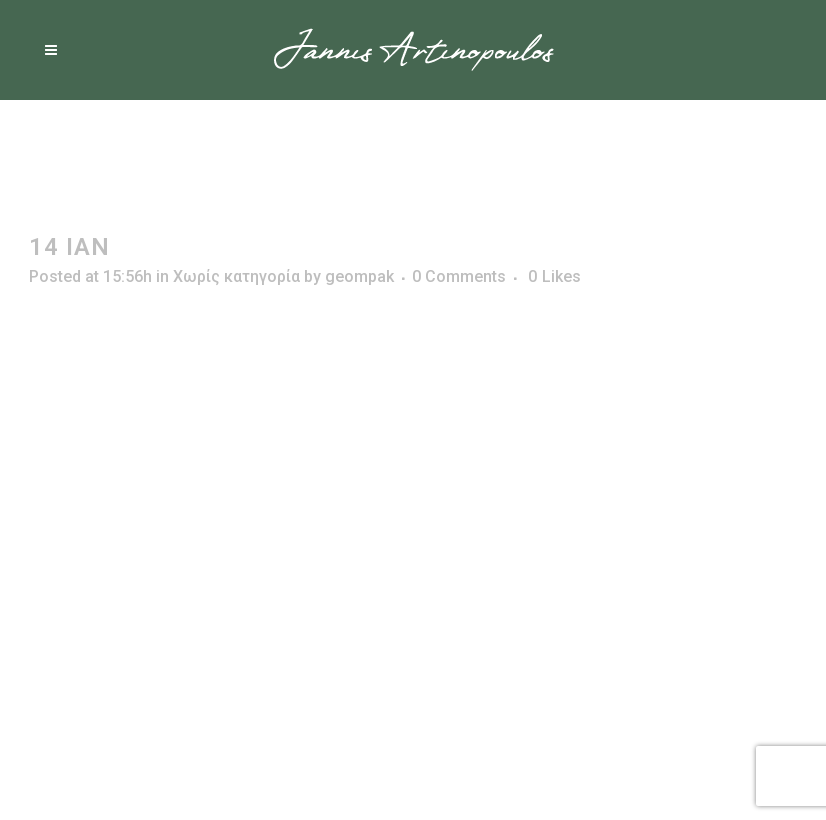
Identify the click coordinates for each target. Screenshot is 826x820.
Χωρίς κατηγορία (236, 276)
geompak (359, 276)
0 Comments (459, 276)
